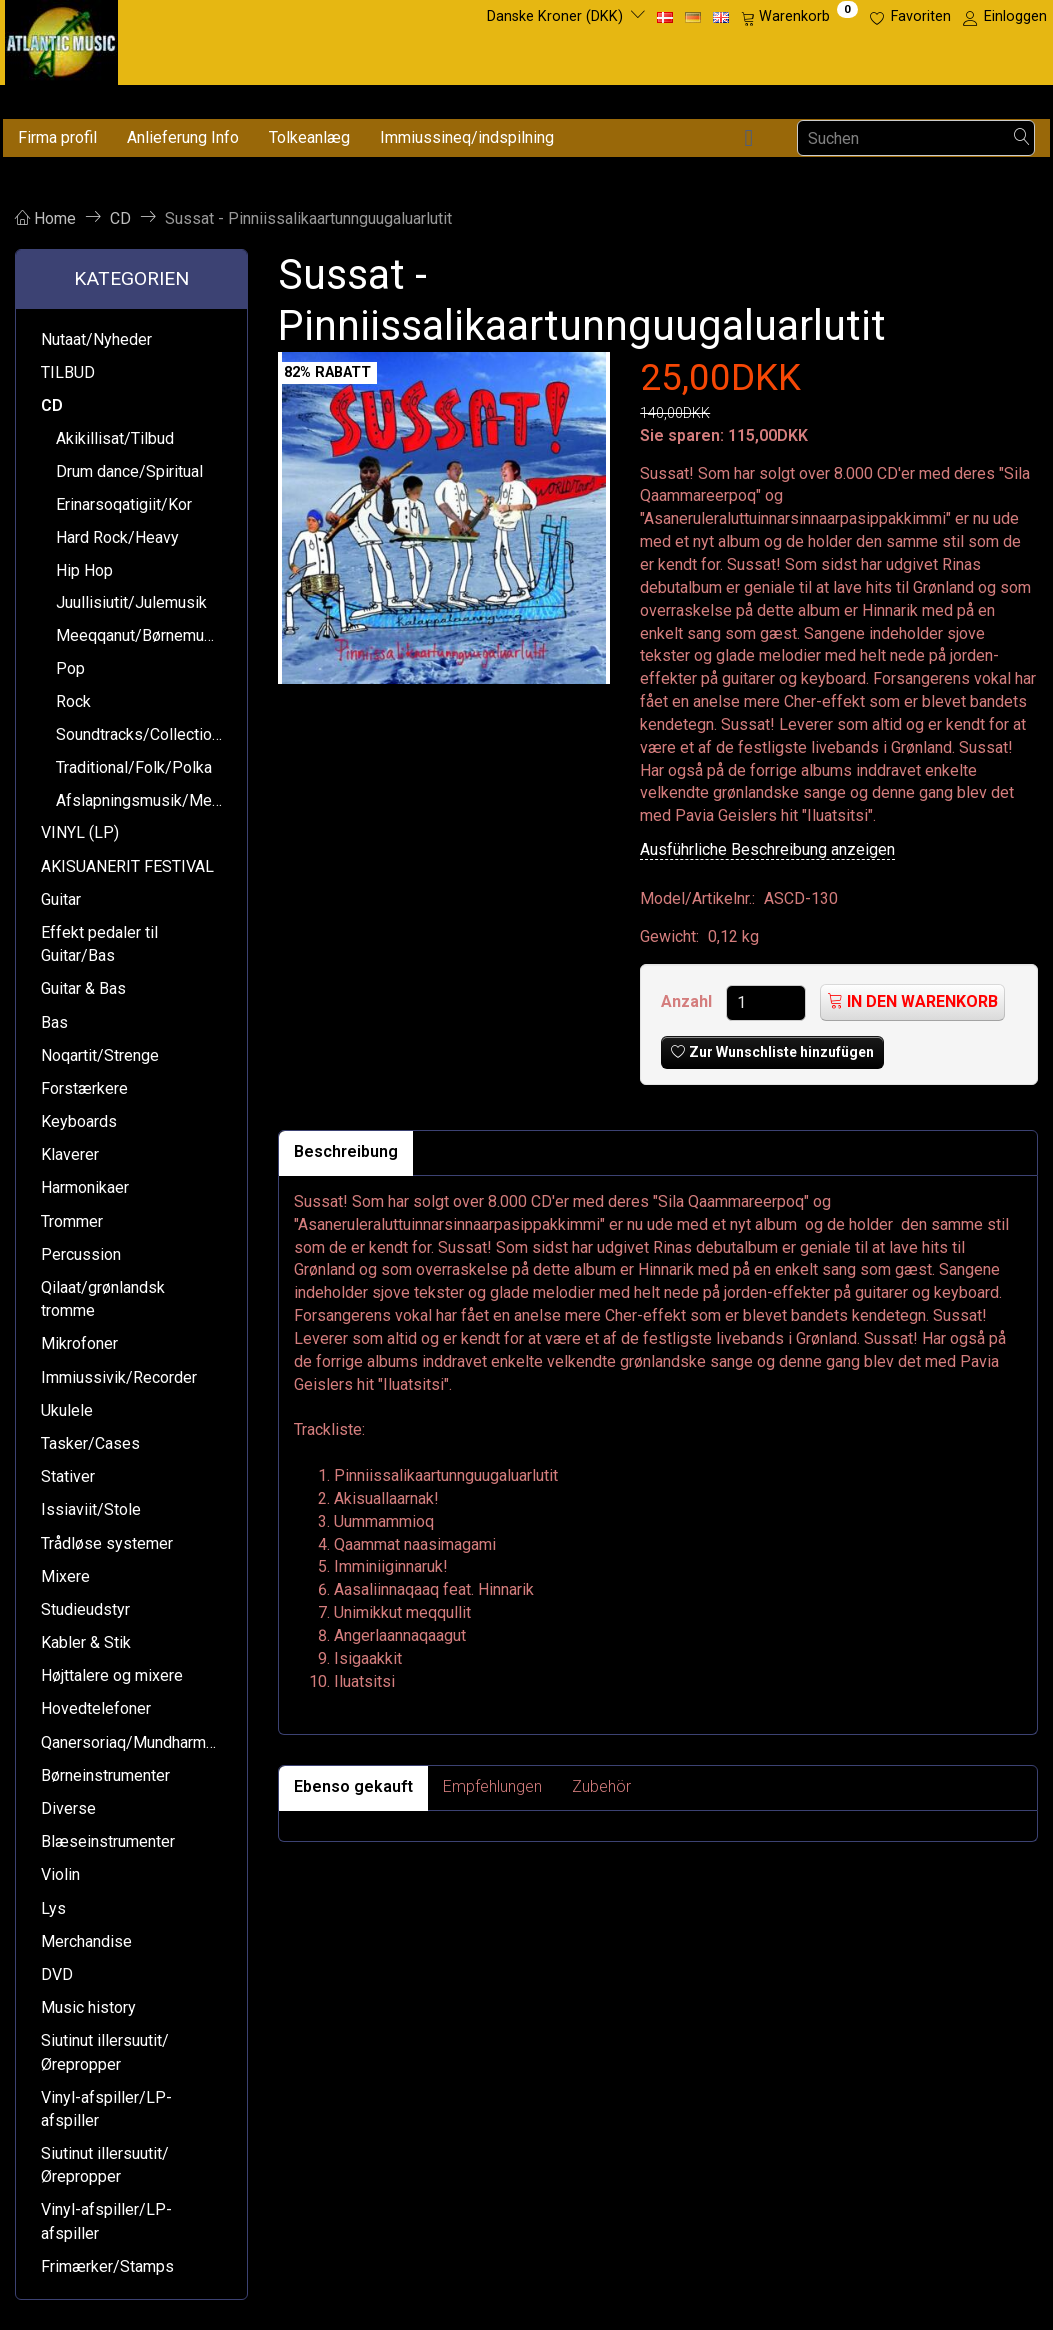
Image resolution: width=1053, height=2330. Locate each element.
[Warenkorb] (799, 17)
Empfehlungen (492, 1786)
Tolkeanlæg (309, 137)
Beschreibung (346, 1151)
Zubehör (601, 1786)
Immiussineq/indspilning (467, 137)
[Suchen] (1022, 138)
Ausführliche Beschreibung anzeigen (767, 849)
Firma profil (57, 137)
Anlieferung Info (183, 137)
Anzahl (688, 1001)
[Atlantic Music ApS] (61, 38)
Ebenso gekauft (353, 1786)
